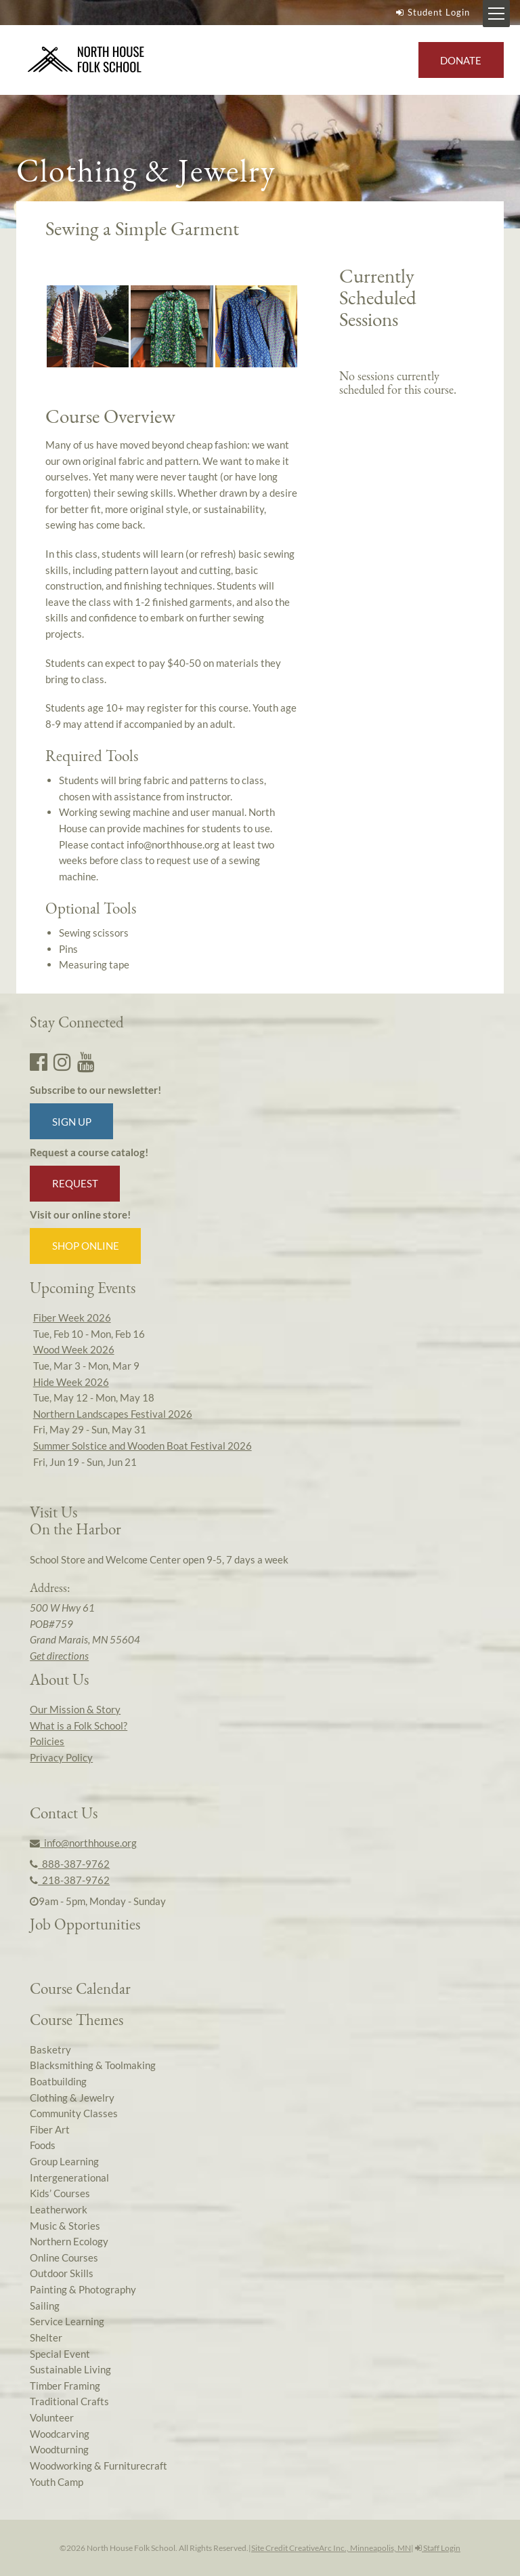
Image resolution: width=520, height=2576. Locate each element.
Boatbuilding (58, 2081)
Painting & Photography (83, 2289)
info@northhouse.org (83, 1843)
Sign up (71, 1122)
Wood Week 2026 (73, 1349)
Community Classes (74, 2113)
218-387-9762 (70, 1880)
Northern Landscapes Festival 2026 (112, 1414)
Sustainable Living (70, 2369)
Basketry (50, 2049)
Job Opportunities (85, 1924)
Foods (43, 2145)
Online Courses (64, 2257)
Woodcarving (59, 2434)
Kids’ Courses (60, 2193)
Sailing (45, 2305)
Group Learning (64, 2161)
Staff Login (437, 2548)
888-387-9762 (70, 1864)
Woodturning (59, 2449)
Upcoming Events (82, 1287)
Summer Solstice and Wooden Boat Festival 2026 (142, 1445)
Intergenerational (69, 2177)
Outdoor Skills (61, 2273)
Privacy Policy (61, 1757)
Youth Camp (56, 2482)
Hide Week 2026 (71, 1382)
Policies (47, 1741)
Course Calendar (80, 1988)
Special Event (60, 2354)
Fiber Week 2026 (72, 1317)
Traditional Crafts (69, 2401)
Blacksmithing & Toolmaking (93, 2065)
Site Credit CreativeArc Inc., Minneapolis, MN (331, 2548)
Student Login (431, 12)
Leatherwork (58, 2209)
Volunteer (52, 2417)
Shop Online (85, 1246)
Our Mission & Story (75, 1709)
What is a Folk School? (78, 1725)
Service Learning (67, 2321)
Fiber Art (50, 2129)
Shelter (46, 2337)
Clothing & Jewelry (72, 2097)
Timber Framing (65, 2385)
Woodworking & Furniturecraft (98, 2465)
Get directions (59, 1656)
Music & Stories (65, 2226)
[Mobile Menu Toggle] (496, 13)
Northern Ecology (69, 2241)
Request (75, 1183)
